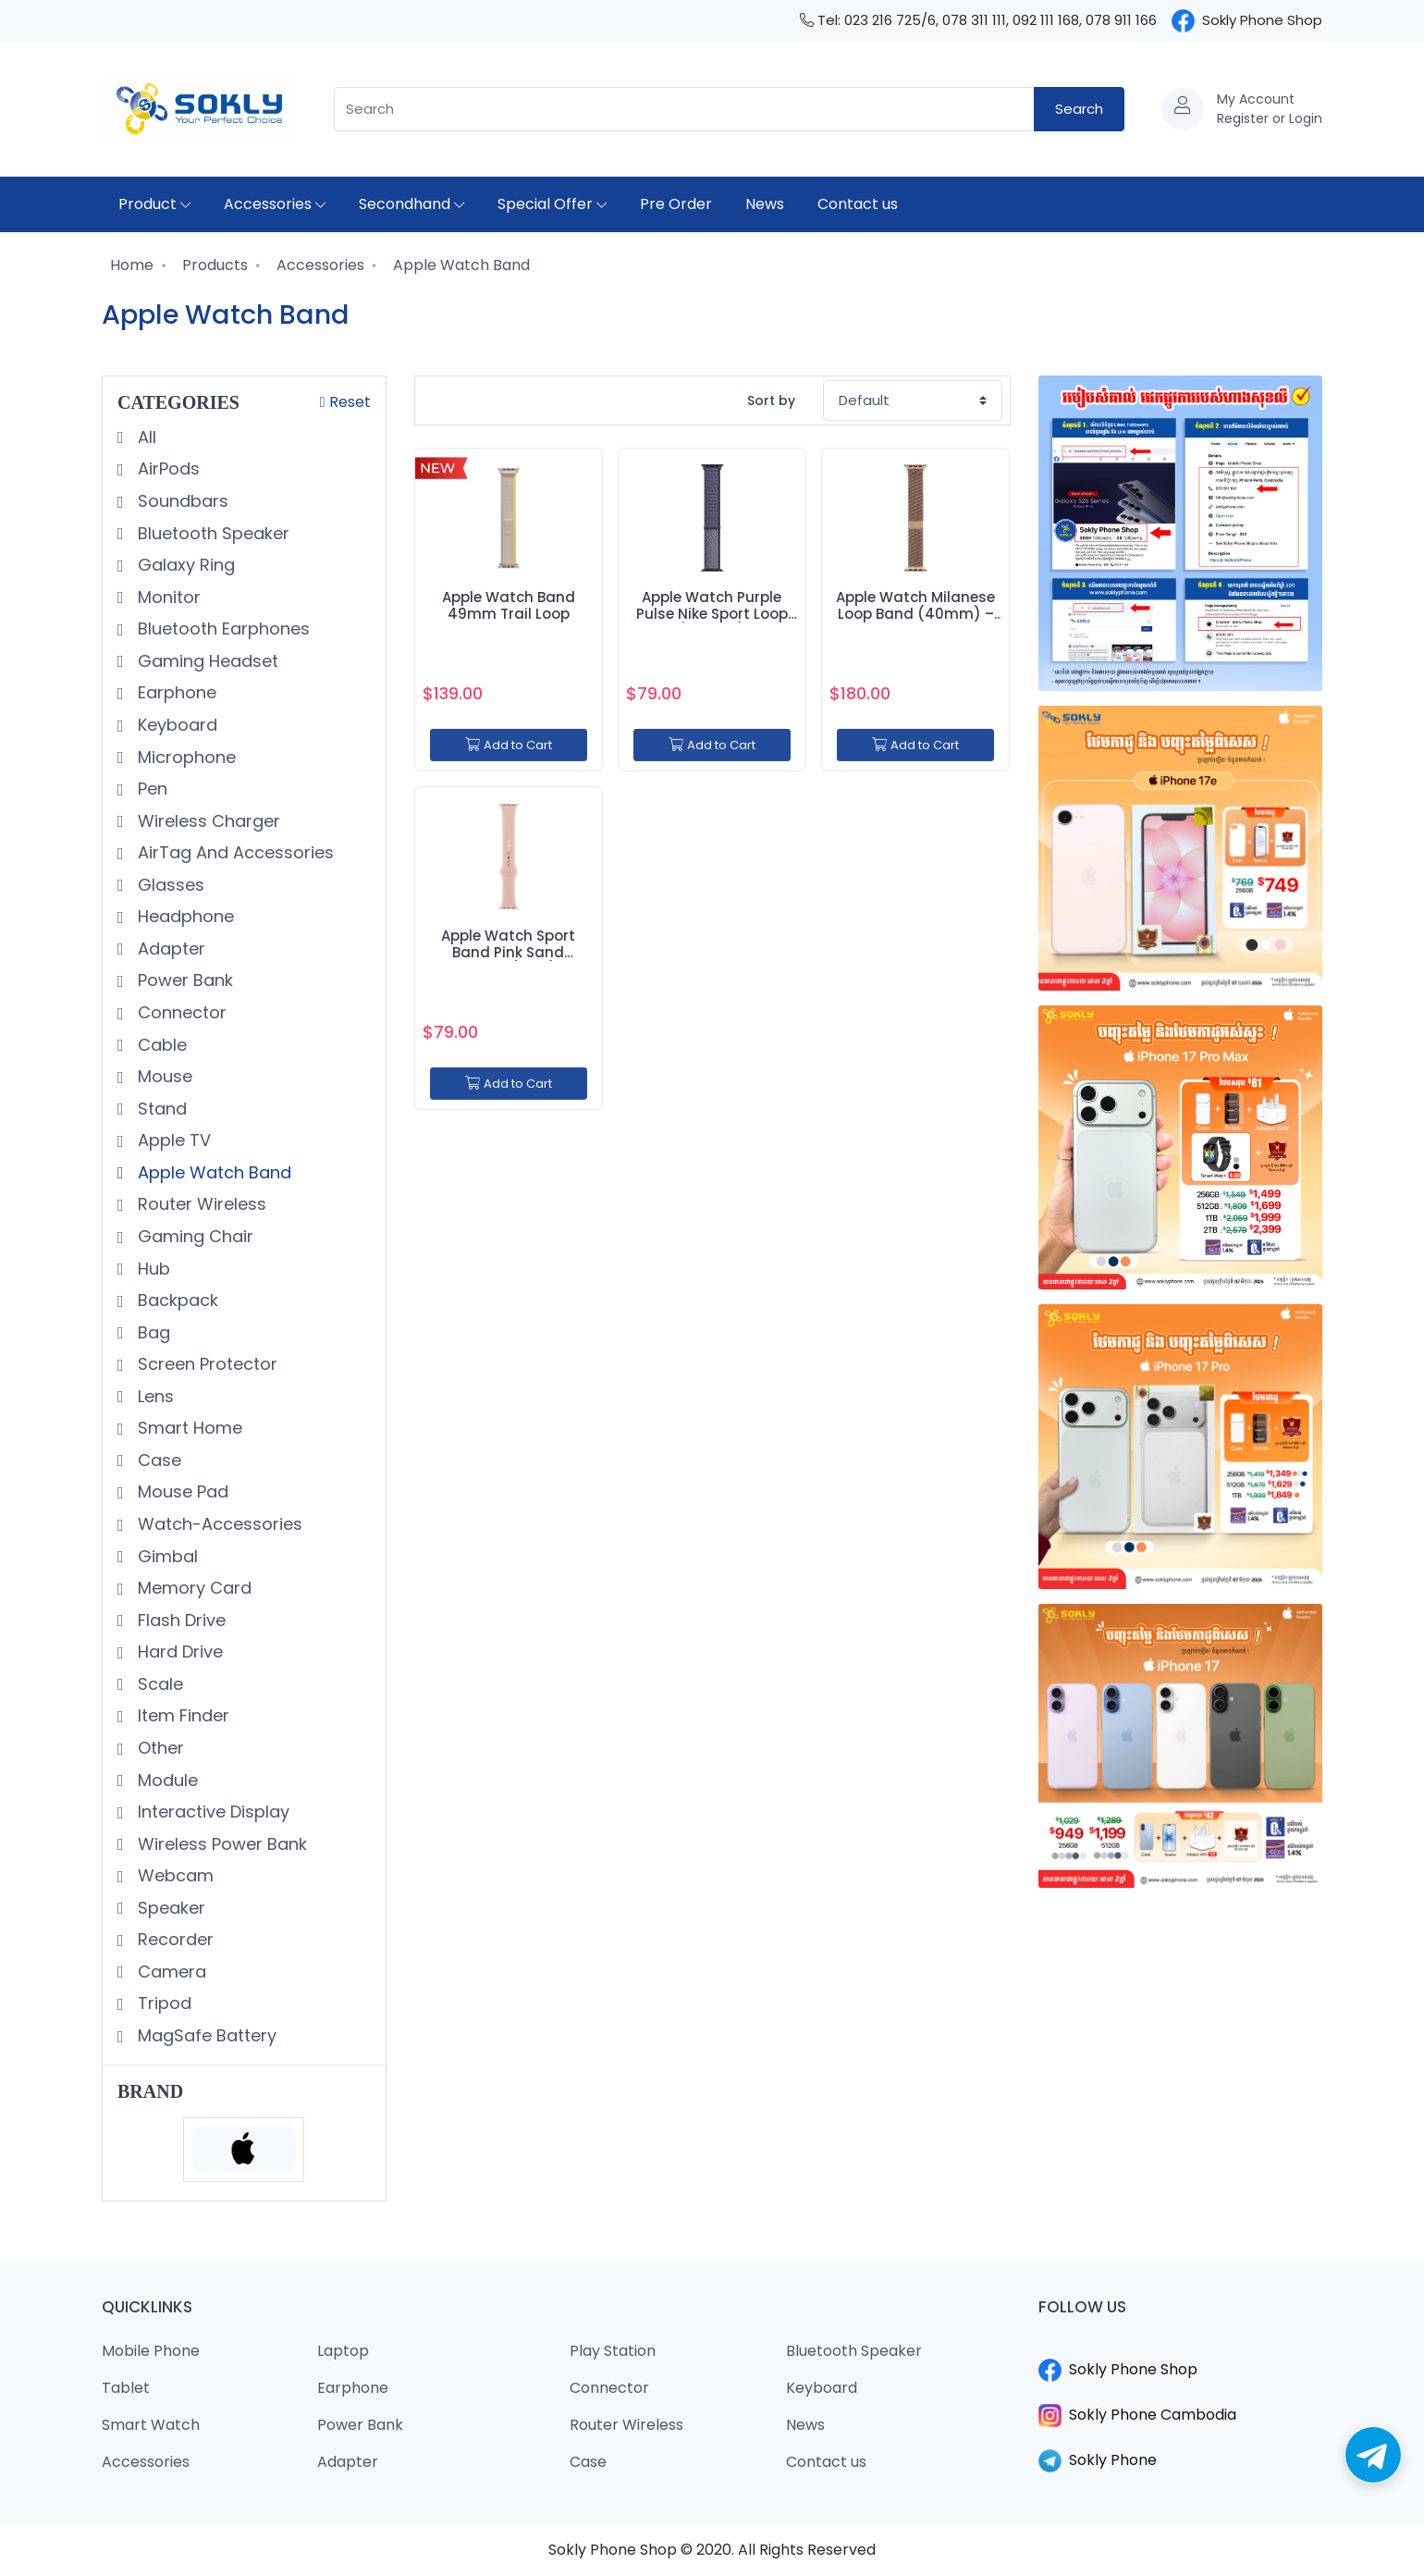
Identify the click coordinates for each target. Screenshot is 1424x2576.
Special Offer (552, 204)
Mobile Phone (151, 2350)
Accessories (274, 204)
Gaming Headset (205, 660)
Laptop (343, 2350)
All (144, 437)
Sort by (771, 400)
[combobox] (684, 109)
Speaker (169, 1907)
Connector (180, 1012)
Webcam (173, 1875)
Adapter (169, 948)
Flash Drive (179, 1620)
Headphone (183, 916)
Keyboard (175, 724)
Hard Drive (178, 1651)
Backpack (175, 1300)
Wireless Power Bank (220, 1843)
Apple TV (172, 1140)
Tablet (126, 2387)
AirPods (166, 468)
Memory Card (192, 1587)
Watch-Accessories (217, 1523)
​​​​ (1180, 2347)
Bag (151, 1332)
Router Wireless (199, 1203)
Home (129, 265)
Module (165, 1780)
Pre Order (676, 204)
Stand (160, 1108)
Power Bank (183, 980)
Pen (150, 788)
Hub (151, 1268)
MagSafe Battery (204, 2035)
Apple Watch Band (459, 265)
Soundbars (180, 500)
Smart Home (187, 1427)
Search (1079, 108)
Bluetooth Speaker (211, 533)
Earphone (174, 692)
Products (213, 265)
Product (154, 204)
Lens (153, 1396)
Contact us (857, 204)
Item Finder (181, 1715)
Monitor (167, 597)
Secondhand (411, 204)
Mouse (162, 1076)
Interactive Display (211, 1811)
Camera (169, 1971)
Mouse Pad (180, 1491)
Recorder (173, 1939)
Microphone (184, 757)
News (764, 204)
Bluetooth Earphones (221, 628)
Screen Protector (205, 1363)
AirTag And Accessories (233, 852)
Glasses (168, 884)
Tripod (162, 2003)
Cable (160, 1044)
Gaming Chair (193, 1236)
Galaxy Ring (184, 564)
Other (158, 1747)
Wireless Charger (206, 820)
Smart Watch (151, 2424)
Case (157, 1460)
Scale (158, 1683)
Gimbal (165, 1556)
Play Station (613, 2350)
